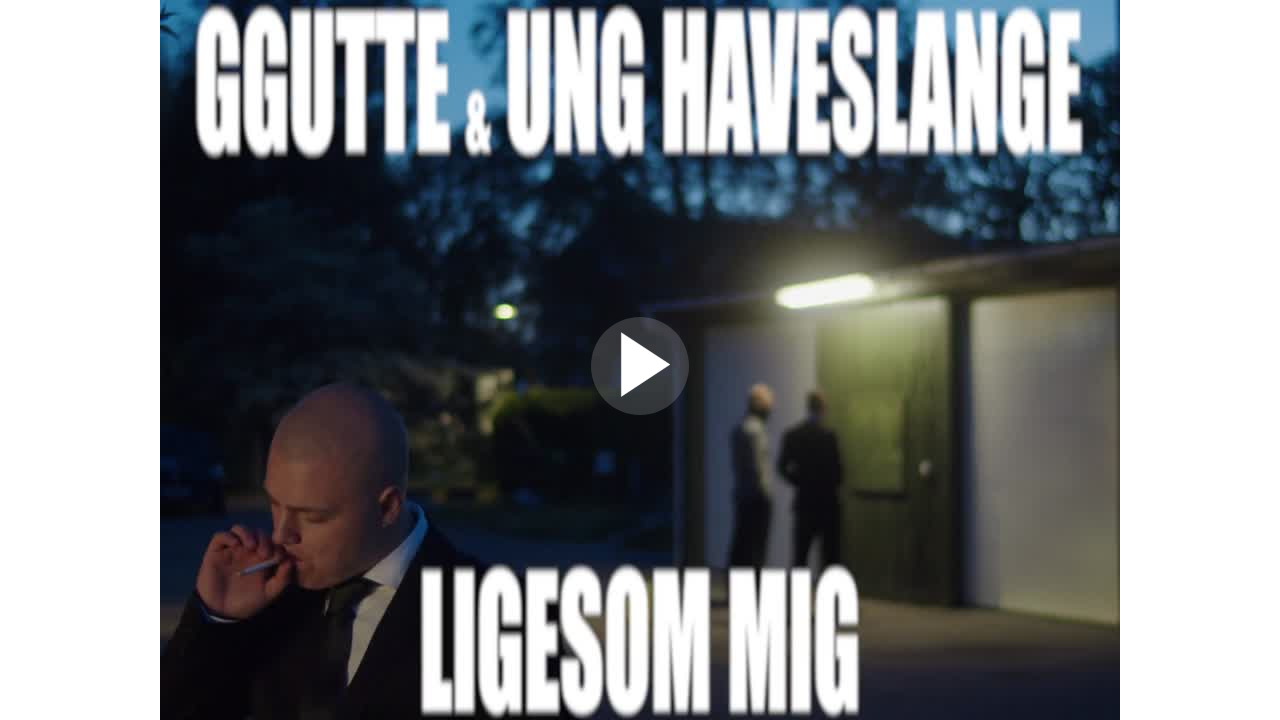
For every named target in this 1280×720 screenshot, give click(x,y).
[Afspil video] (640, 410)
